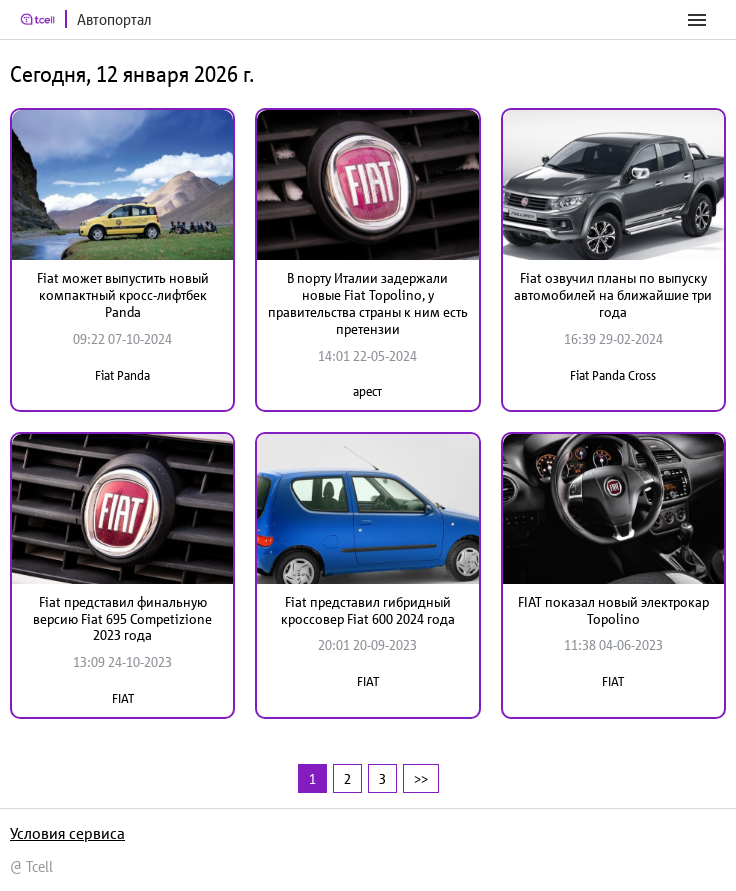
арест (367, 391)
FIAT (123, 698)
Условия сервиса (67, 833)
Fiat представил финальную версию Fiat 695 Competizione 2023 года (122, 619)
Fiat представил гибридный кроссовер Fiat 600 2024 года (368, 610)
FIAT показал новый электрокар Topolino (613, 610)
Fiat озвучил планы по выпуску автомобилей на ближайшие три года (613, 295)
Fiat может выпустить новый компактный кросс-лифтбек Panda (123, 295)
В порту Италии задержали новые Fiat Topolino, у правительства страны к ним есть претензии (368, 303)
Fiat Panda (122, 375)
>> (421, 778)
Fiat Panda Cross (613, 375)
